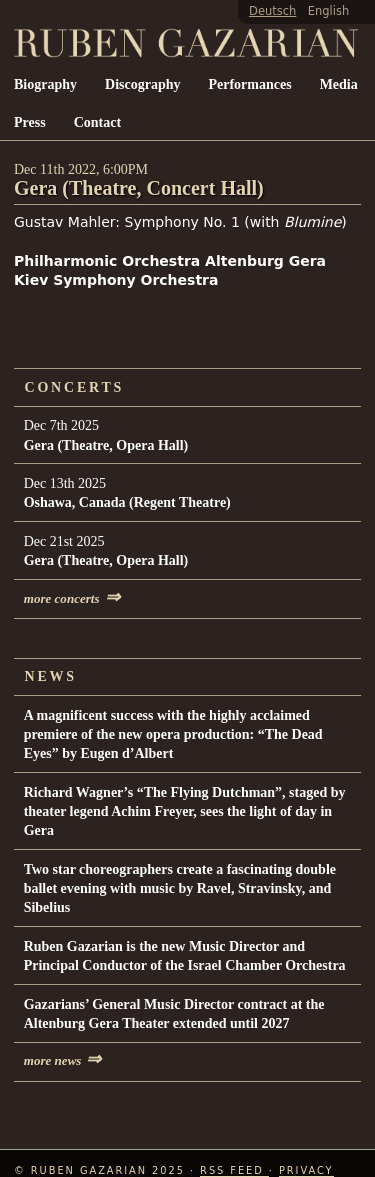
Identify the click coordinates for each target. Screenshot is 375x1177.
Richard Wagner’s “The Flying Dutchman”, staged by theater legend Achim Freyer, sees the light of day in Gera (185, 812)
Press (30, 122)
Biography (45, 84)
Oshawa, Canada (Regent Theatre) (127, 502)
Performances (249, 84)
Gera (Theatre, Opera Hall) (106, 445)
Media (339, 84)
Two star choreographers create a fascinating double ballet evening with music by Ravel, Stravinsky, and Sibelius (180, 889)
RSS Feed (234, 1170)
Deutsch (272, 11)
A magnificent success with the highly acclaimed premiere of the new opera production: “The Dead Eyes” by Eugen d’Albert (173, 735)
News (51, 676)
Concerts (75, 387)
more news (63, 1060)
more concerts (72, 598)
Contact (97, 122)
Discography (142, 84)
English (328, 11)
